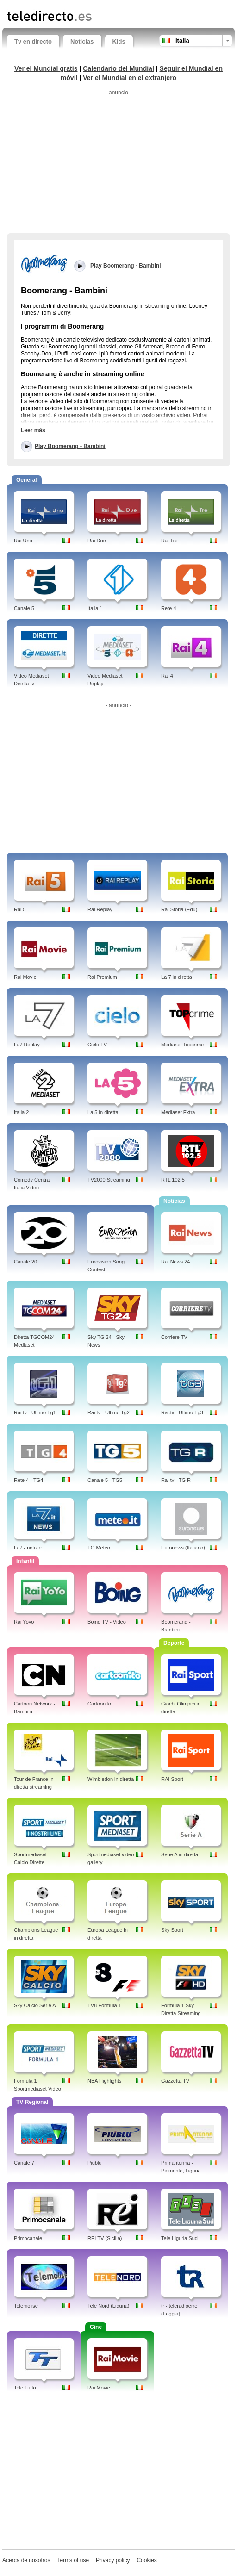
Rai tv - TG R (176, 1480)
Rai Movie (25, 977)
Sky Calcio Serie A (35, 2005)
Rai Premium (102, 977)
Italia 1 (94, 608)
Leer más (33, 430)
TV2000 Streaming (108, 1179)
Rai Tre (169, 540)
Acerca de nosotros (26, 2560)
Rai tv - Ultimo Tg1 (35, 1412)
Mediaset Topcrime (182, 1044)
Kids (118, 41)
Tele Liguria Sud (179, 2238)
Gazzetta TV (175, 2081)
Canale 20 (25, 1261)
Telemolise (26, 2305)
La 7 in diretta (176, 977)
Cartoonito (99, 1703)
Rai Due (96, 540)
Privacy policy (113, 2560)
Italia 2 (21, 1112)
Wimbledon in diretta (110, 1779)
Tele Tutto (25, 2387)
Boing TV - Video (106, 1621)
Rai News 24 (175, 1261)
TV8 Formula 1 (104, 2005)
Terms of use (73, 2560)
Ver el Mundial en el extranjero (129, 77)
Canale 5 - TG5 (104, 1480)
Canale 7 (24, 2162)
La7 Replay (27, 1044)
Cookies (146, 2560)
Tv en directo (33, 41)
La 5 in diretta (102, 1112)
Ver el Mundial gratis (45, 68)
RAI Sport (172, 1779)
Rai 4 (167, 675)
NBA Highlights (104, 2081)
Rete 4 (168, 608)
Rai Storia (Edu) (179, 909)
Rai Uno (23, 540)
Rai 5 (20, 909)
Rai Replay (99, 909)
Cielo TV (97, 1044)
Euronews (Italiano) (183, 1547)
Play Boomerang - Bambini (70, 446)
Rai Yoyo (24, 1621)
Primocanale (28, 2238)
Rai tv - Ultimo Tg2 (108, 1412)
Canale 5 (24, 608)
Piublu (94, 2162)
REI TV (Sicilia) (104, 2238)
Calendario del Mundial (118, 68)
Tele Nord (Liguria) (108, 2305)
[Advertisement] (118, 164)
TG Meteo (98, 1547)
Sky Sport (172, 1930)
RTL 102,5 (173, 1179)
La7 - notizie (28, 1547)
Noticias (82, 41)
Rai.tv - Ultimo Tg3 (182, 1412)
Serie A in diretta (179, 1854)
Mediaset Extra (178, 1112)
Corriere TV (174, 1337)
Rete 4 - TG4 (28, 1480)
